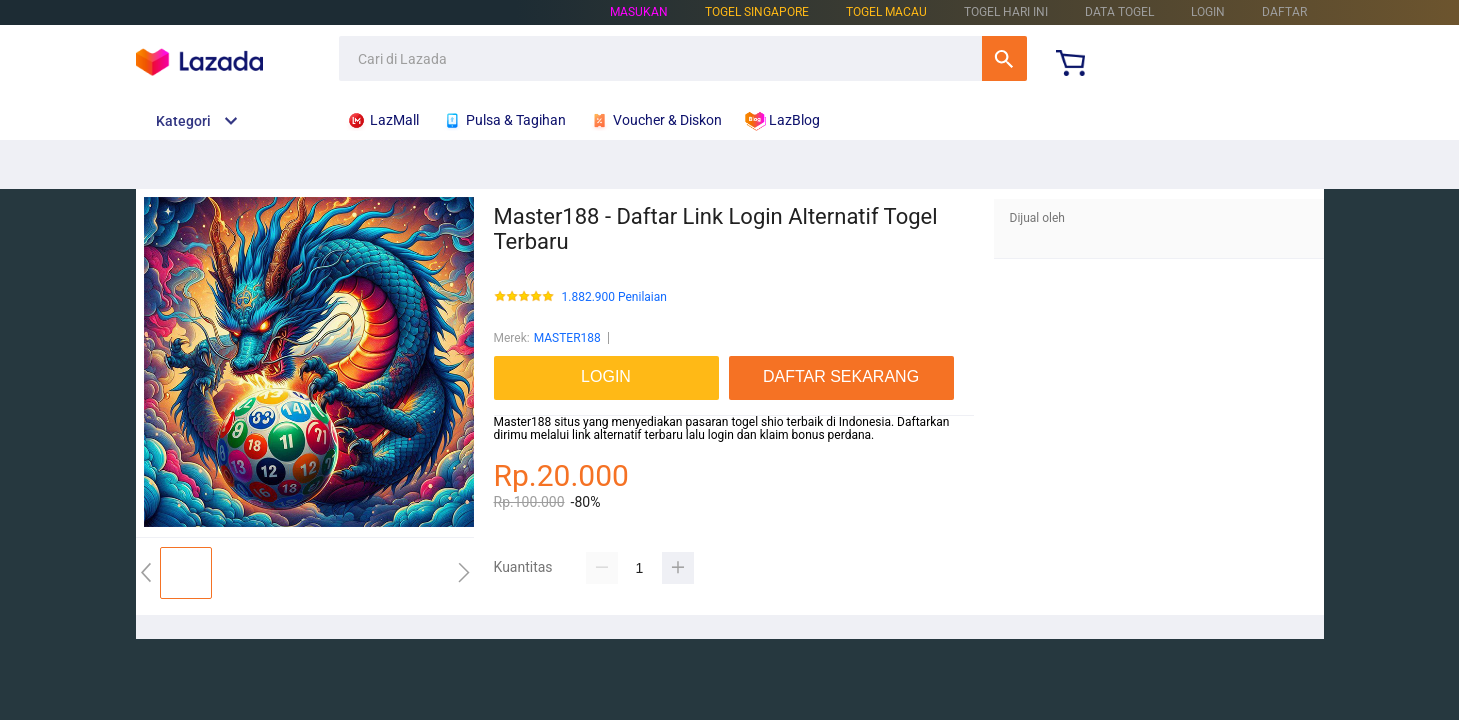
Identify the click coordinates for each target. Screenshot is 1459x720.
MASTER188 (567, 338)
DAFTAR (1284, 12)
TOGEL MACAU (886, 12)
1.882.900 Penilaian (614, 297)
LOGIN (1208, 12)
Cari (1004, 58)
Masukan (639, 12)
